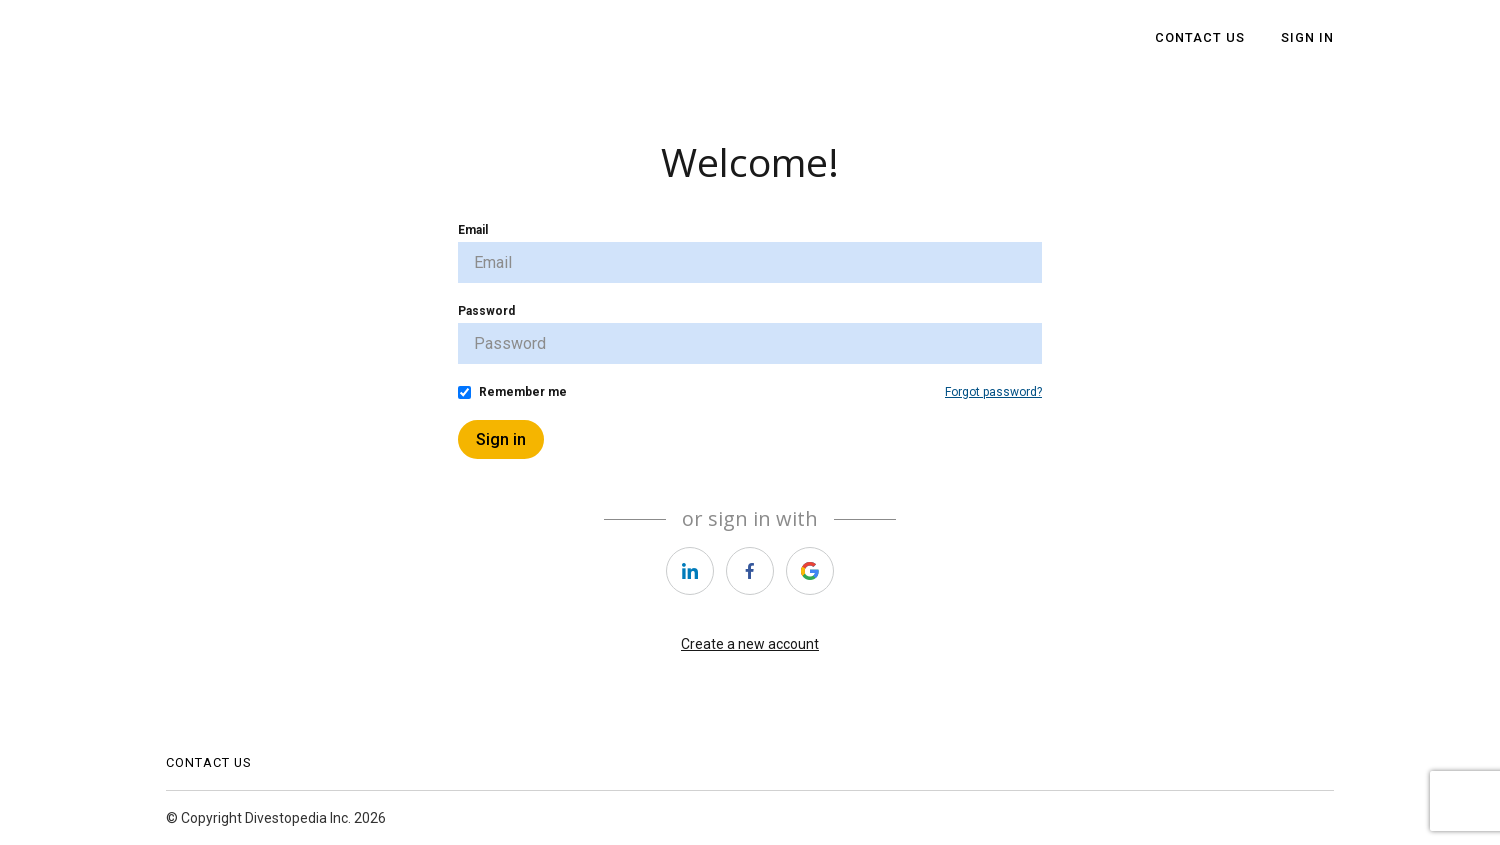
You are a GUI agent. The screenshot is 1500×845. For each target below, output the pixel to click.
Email (473, 230)
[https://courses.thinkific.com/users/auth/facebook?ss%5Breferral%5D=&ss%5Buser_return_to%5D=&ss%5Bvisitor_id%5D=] (750, 571)
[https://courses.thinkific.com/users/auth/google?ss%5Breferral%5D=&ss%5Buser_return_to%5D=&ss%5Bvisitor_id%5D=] (810, 571)
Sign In (1307, 37)
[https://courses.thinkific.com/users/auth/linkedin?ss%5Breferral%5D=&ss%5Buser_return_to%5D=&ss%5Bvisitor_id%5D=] (690, 571)
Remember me (523, 392)
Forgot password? (993, 392)
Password (486, 311)
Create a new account (750, 644)
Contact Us (1200, 37)
